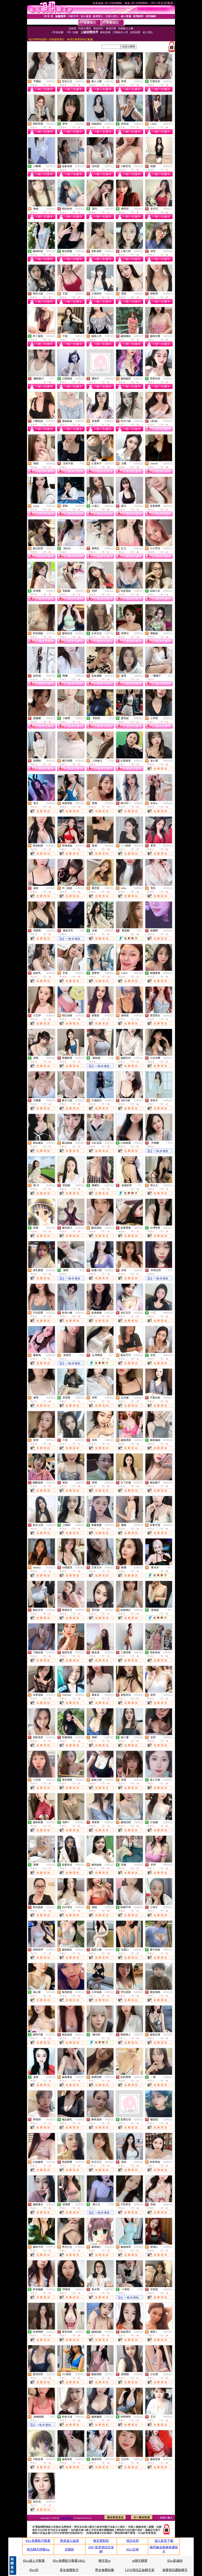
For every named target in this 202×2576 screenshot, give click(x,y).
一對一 (51, 378)
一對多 (81, 463)
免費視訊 (50, 81)
